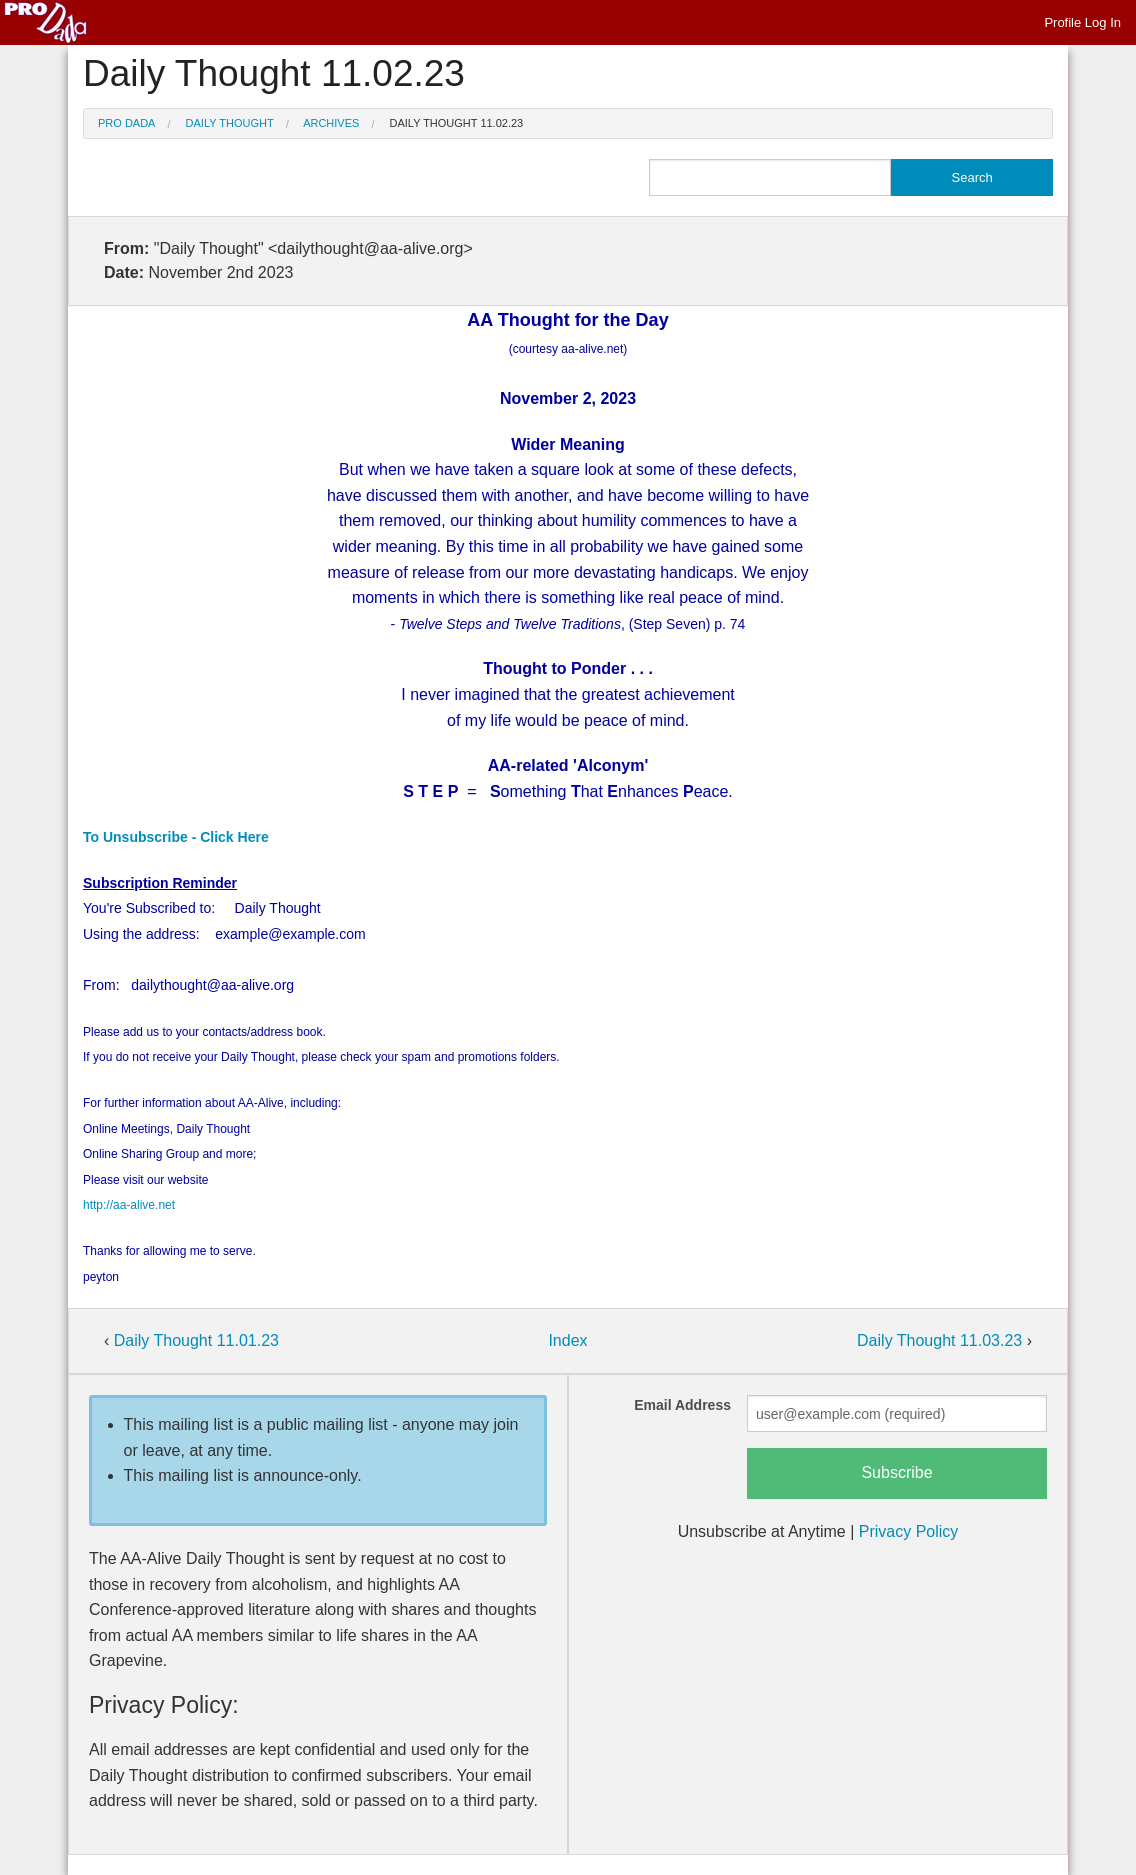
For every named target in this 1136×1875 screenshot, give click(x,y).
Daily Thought (230, 123)
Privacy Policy (909, 1531)
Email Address (682, 1405)
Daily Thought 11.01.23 (196, 1340)
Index (567, 1340)
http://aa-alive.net (129, 1205)
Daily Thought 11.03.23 (942, 1340)
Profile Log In (1082, 22)
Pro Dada (126, 123)
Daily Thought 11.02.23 (457, 123)
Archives (331, 123)
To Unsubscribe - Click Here (176, 837)
